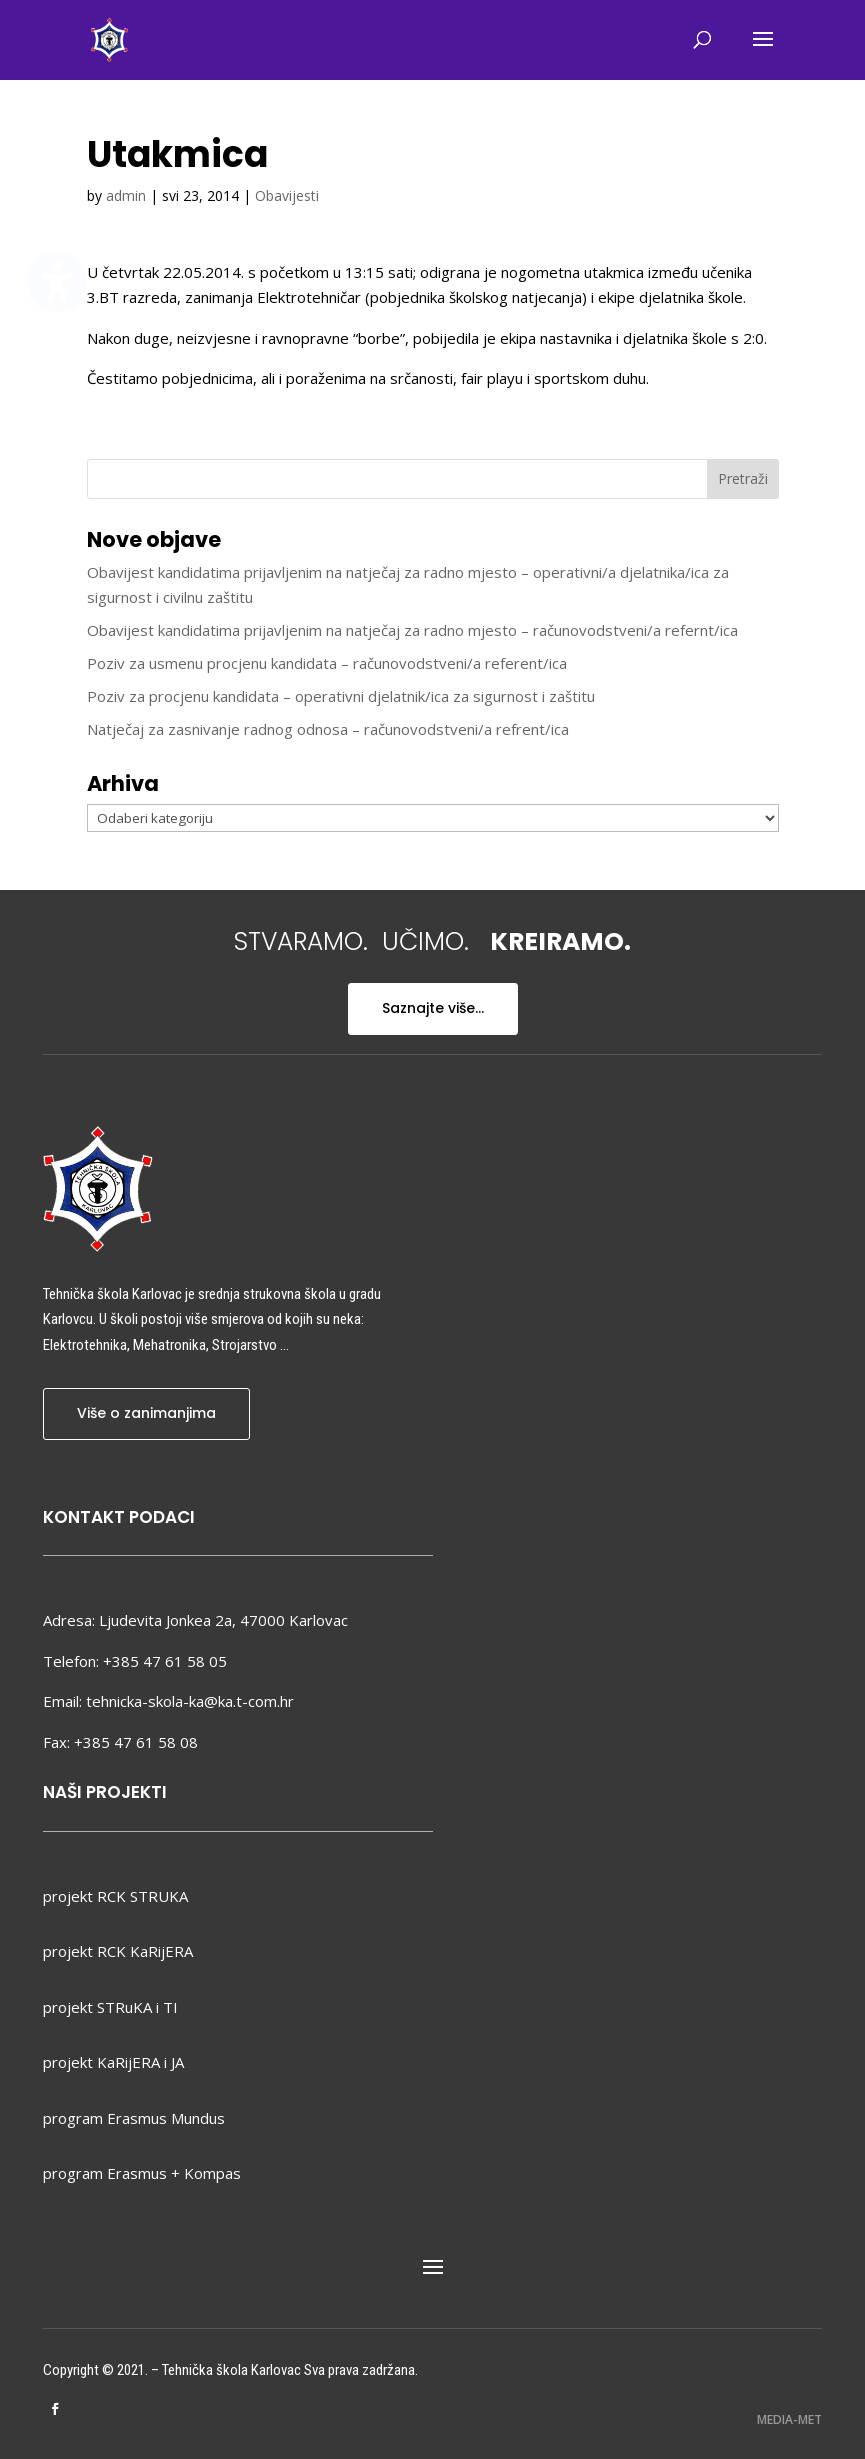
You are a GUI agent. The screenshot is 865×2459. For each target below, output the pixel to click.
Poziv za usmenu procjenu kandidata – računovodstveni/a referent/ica (327, 663)
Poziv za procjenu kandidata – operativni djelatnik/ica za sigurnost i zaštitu (341, 696)
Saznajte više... (433, 1008)
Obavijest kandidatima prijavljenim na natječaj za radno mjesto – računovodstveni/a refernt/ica (412, 630)
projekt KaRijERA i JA (113, 2062)
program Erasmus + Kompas (142, 2173)
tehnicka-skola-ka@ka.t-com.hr (190, 1701)
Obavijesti (287, 195)
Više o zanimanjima (146, 1413)
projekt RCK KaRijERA (118, 1951)
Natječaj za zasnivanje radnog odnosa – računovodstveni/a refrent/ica (328, 729)
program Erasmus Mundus (134, 2118)
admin (126, 195)
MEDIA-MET (789, 2419)
